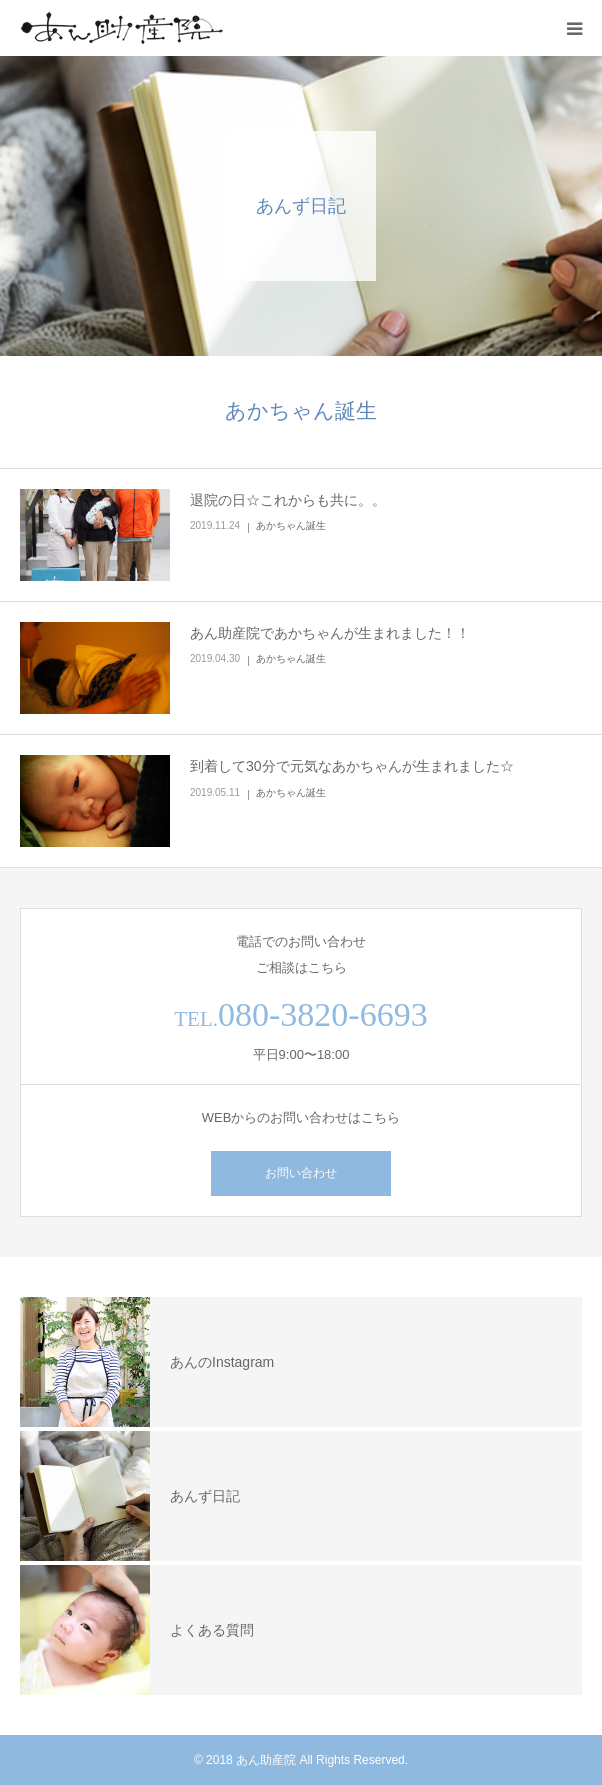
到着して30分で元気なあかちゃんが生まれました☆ (352, 766)
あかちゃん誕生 (291, 525)
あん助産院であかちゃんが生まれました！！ (330, 633)
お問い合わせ (301, 1173)
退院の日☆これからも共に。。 (288, 500)
